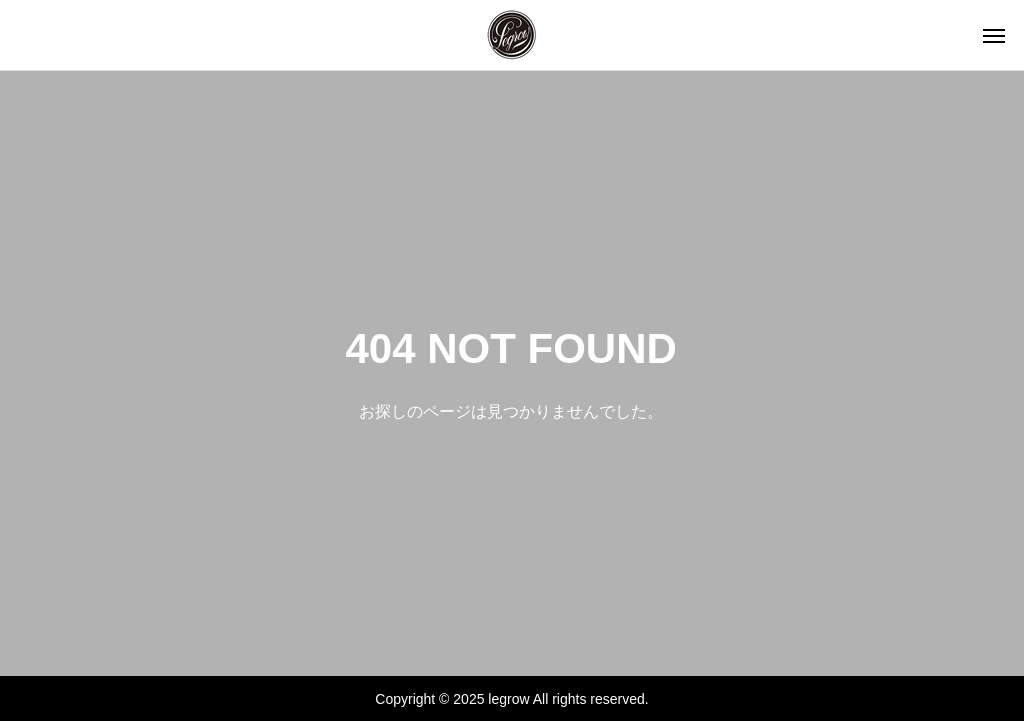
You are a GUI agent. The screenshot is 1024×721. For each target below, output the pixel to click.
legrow (508, 699)
